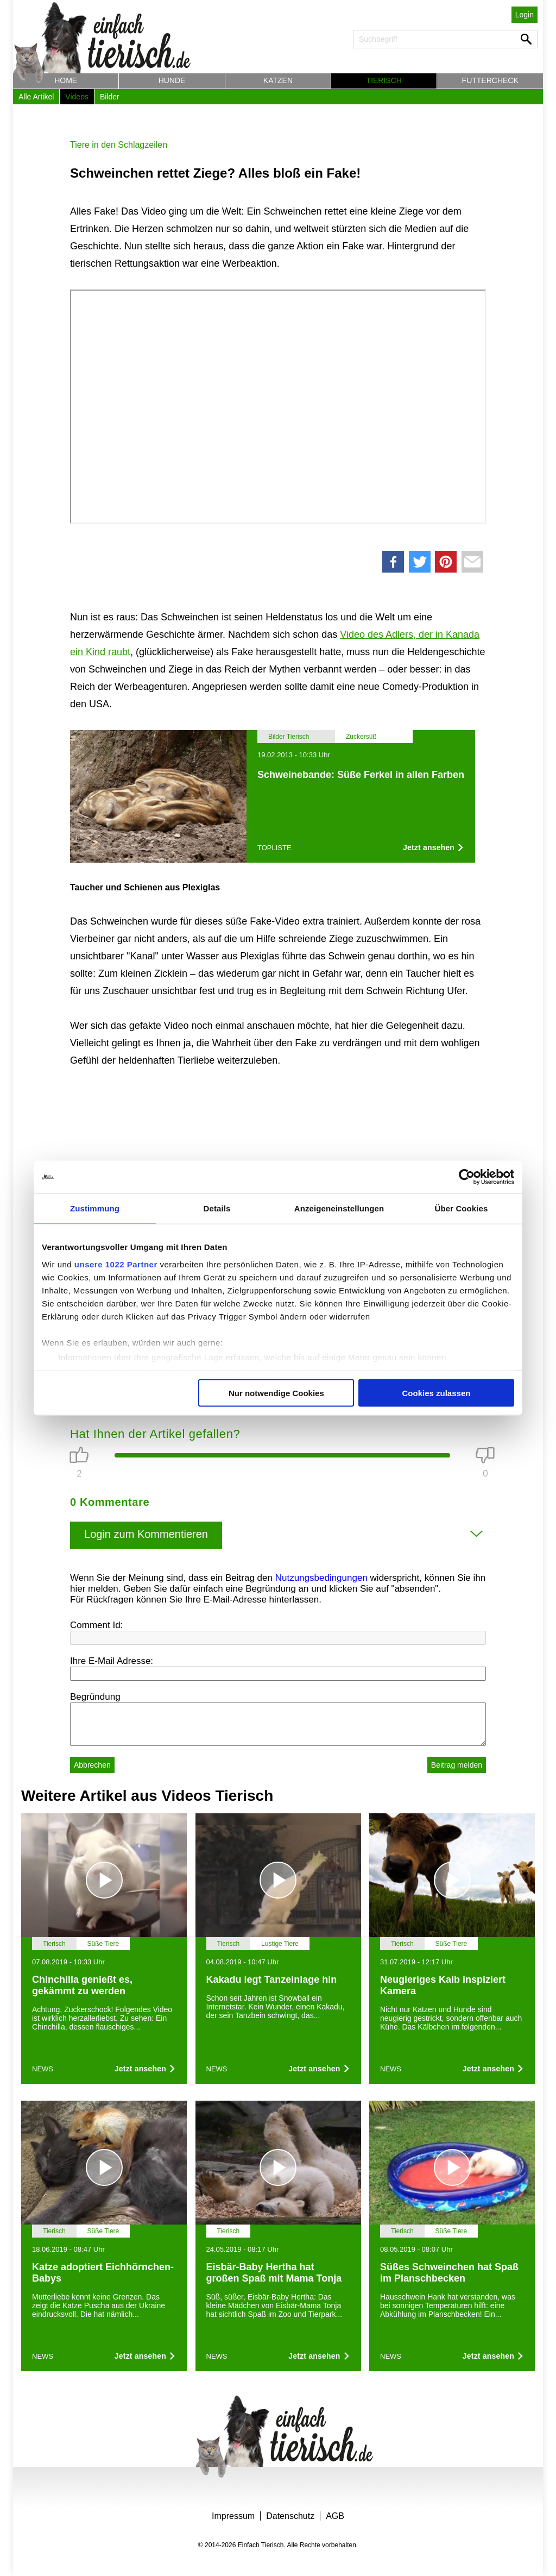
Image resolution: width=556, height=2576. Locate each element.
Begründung (95, 1697)
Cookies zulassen (436, 1393)
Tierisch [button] (384, 80)
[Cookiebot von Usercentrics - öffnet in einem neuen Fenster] (466, 1177)
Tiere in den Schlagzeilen (118, 144)
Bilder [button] (109, 96)
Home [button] (65, 80)
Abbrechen (92, 1765)
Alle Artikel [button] (36, 96)
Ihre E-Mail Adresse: (111, 1661)
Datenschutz (290, 2516)
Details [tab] (217, 1208)
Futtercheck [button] (490, 80)
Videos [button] (77, 96)
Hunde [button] (172, 80)
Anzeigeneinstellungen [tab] (339, 1208)
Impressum (233, 2516)
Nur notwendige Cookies (276, 1393)
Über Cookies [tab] (461, 1208)
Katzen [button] (278, 80)
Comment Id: (96, 1625)
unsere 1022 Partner (115, 1263)
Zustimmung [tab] (94, 1208)
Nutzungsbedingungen (321, 1578)
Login (524, 14)
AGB (335, 2516)
